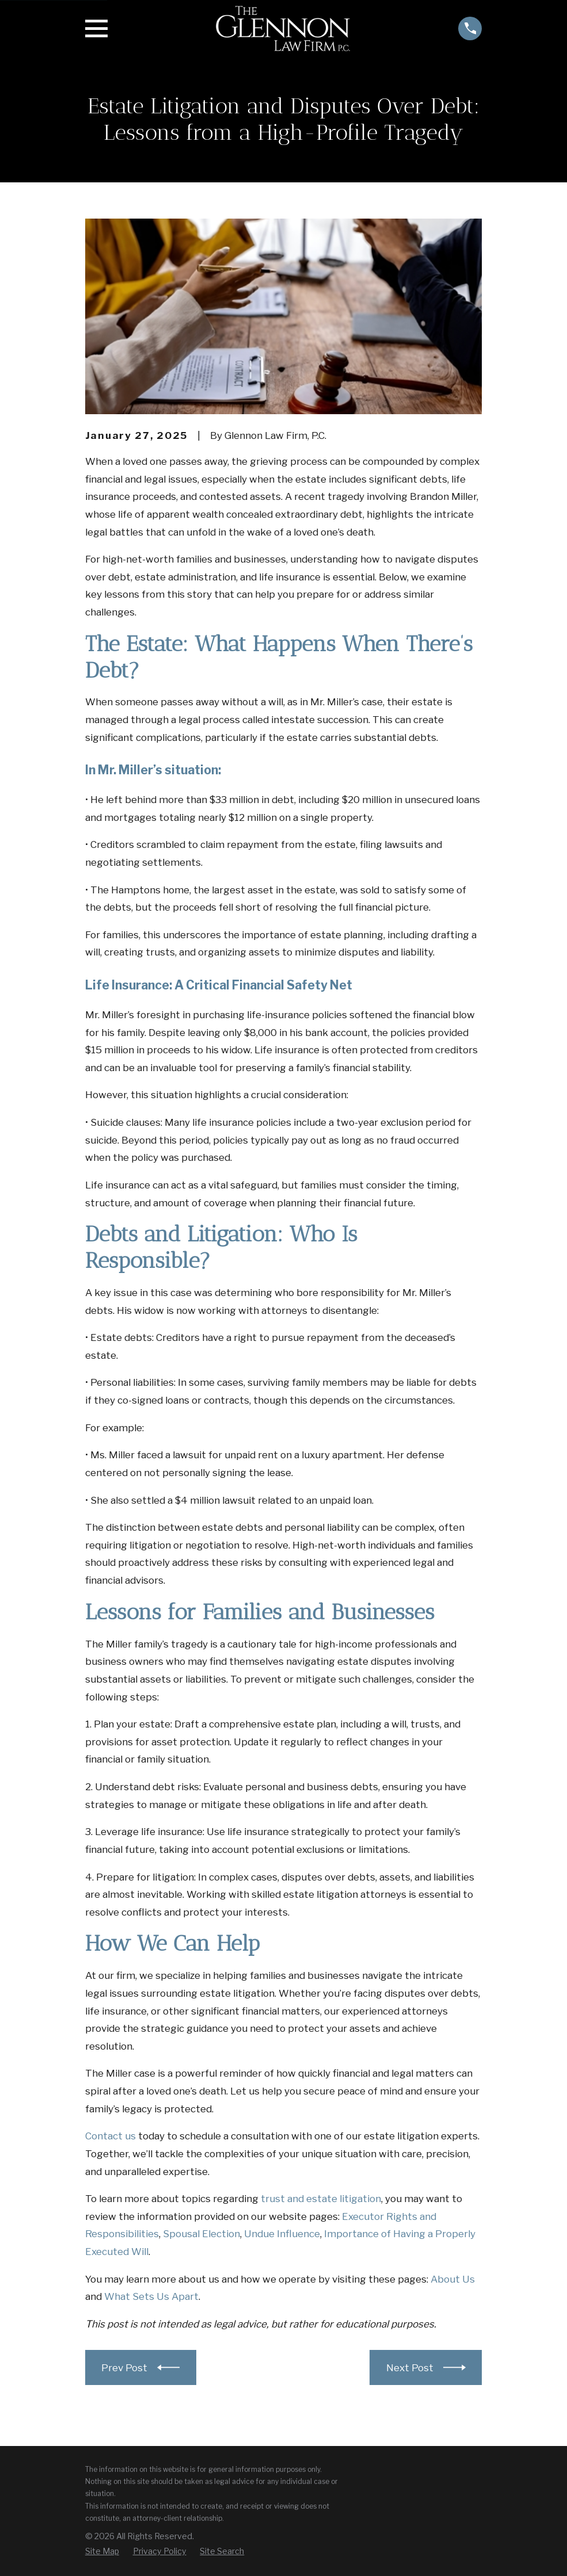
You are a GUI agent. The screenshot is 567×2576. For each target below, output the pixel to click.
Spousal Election (201, 2233)
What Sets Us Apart (151, 2296)
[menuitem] (102, 2551)
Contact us (110, 2136)
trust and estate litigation (321, 2198)
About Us (453, 2279)
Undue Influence (282, 2233)
